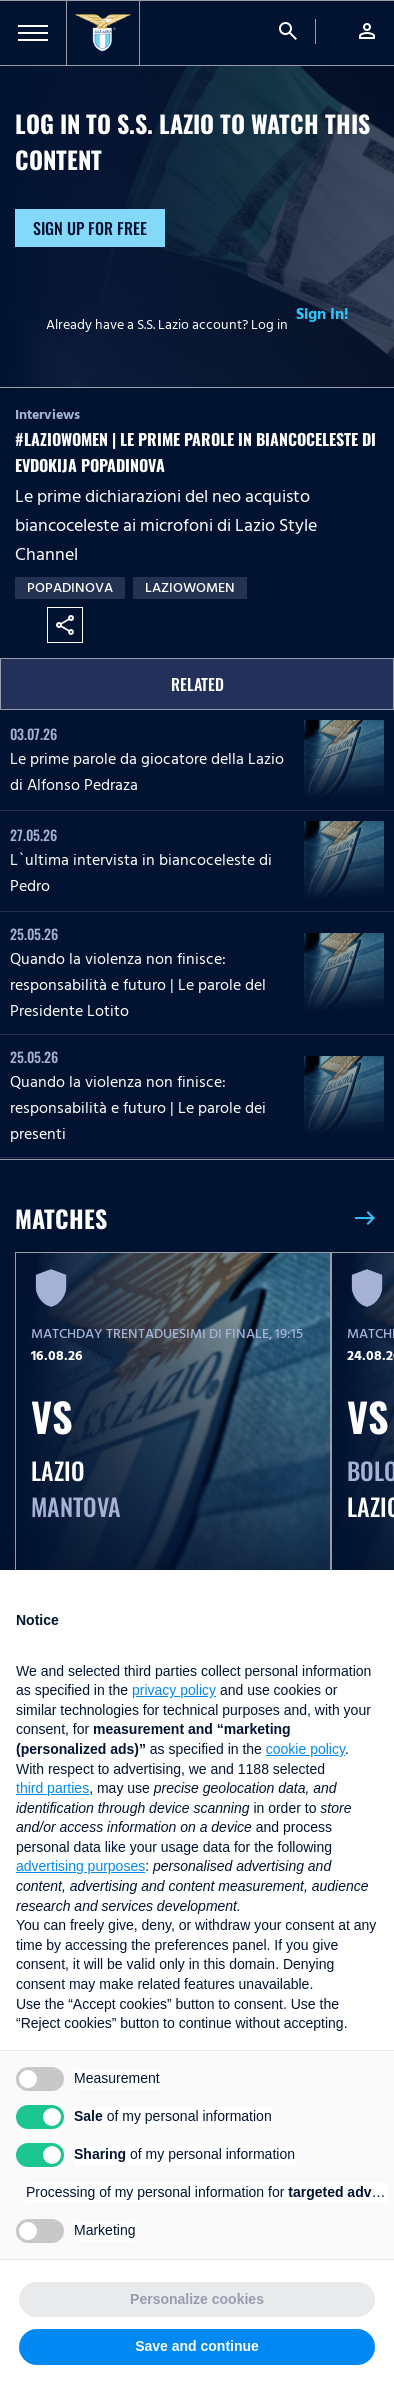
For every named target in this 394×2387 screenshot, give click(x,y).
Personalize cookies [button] (197, 2299)
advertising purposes (80, 1866)
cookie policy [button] (305, 1749)
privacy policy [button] (174, 1690)
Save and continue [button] (197, 2346)
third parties (52, 1788)
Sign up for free (90, 228)
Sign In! (322, 314)
